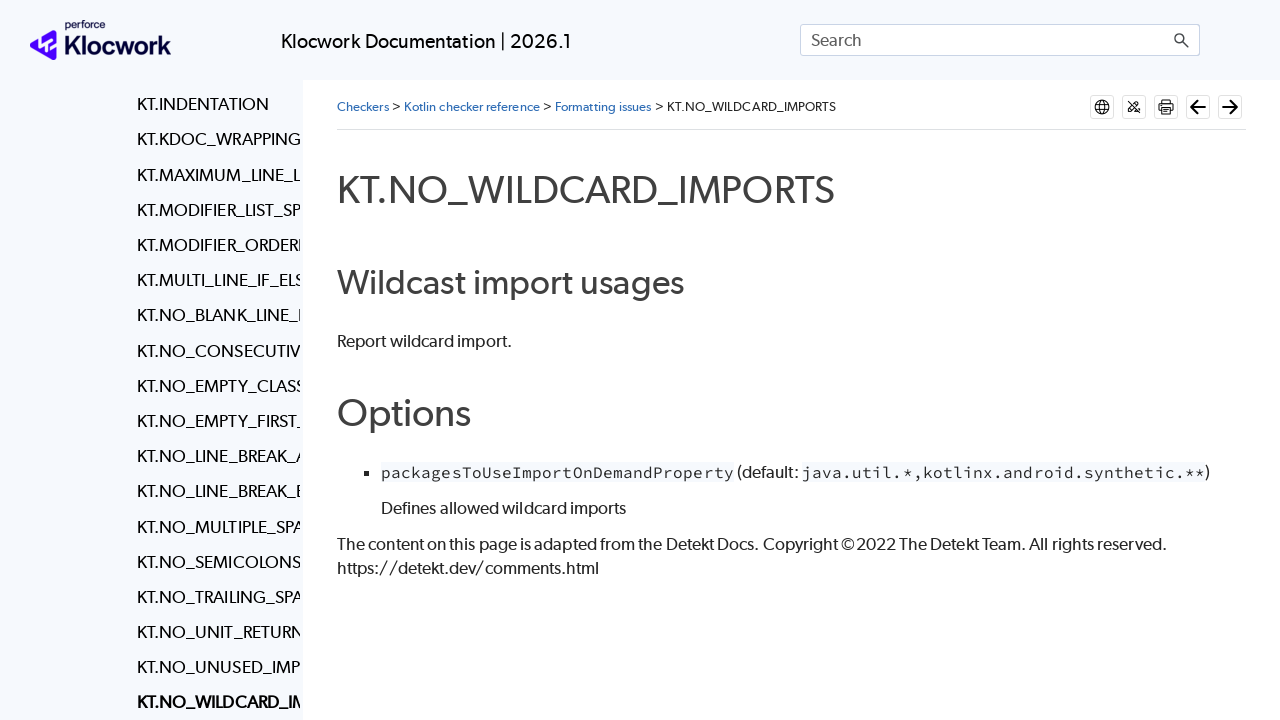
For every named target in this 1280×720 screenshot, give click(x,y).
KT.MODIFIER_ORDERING (213, 245)
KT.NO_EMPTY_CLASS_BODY (213, 386)
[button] (1182, 40)
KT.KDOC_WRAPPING (213, 139)
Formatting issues (603, 106)
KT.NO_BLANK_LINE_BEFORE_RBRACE (213, 315)
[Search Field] (1000, 40)
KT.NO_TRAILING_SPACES (213, 597)
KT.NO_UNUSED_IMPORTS (213, 667)
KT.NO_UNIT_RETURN (213, 632)
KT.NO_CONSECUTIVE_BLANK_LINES (213, 351)
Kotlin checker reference (472, 106)
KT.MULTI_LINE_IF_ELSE (213, 280)
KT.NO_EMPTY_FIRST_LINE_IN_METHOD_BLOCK (213, 421)
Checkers (363, 106)
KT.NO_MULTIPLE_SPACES (213, 527)
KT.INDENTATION (203, 104)
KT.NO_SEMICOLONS (213, 562)
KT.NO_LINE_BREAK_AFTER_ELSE (213, 456)
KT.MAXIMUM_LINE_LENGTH (213, 175)
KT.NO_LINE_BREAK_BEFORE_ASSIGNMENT (213, 491)
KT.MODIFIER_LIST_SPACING (213, 210)
